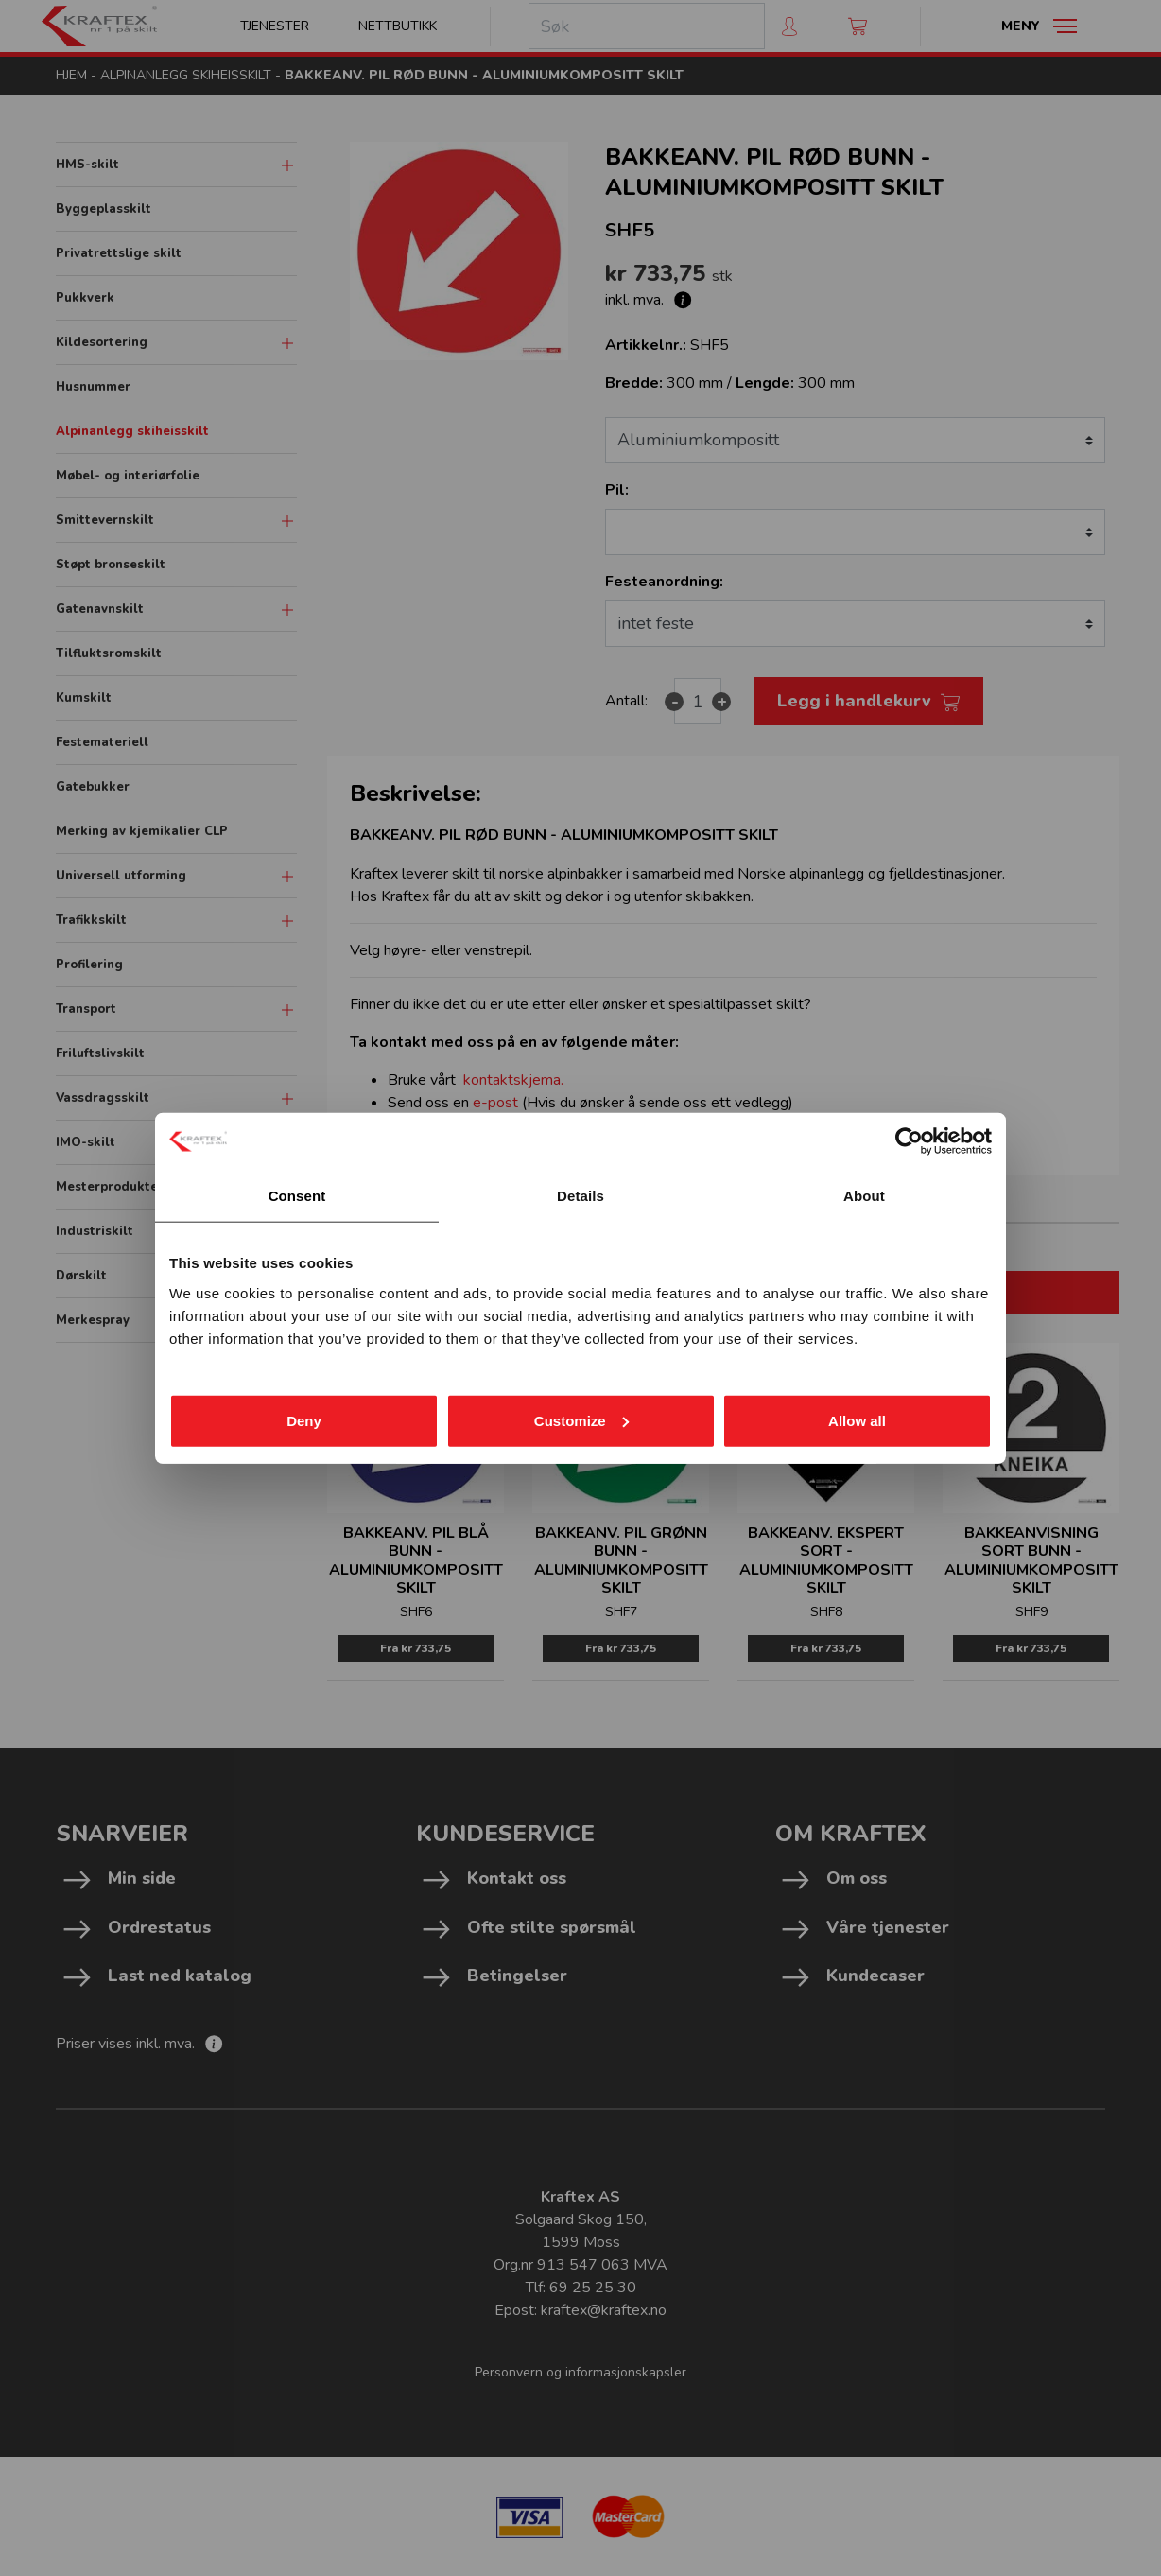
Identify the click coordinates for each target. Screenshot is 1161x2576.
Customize (581, 1420)
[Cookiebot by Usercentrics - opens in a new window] (909, 1141)
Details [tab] (580, 1196)
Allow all (857, 1420)
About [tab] (864, 1196)
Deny (303, 1420)
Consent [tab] (297, 1196)
